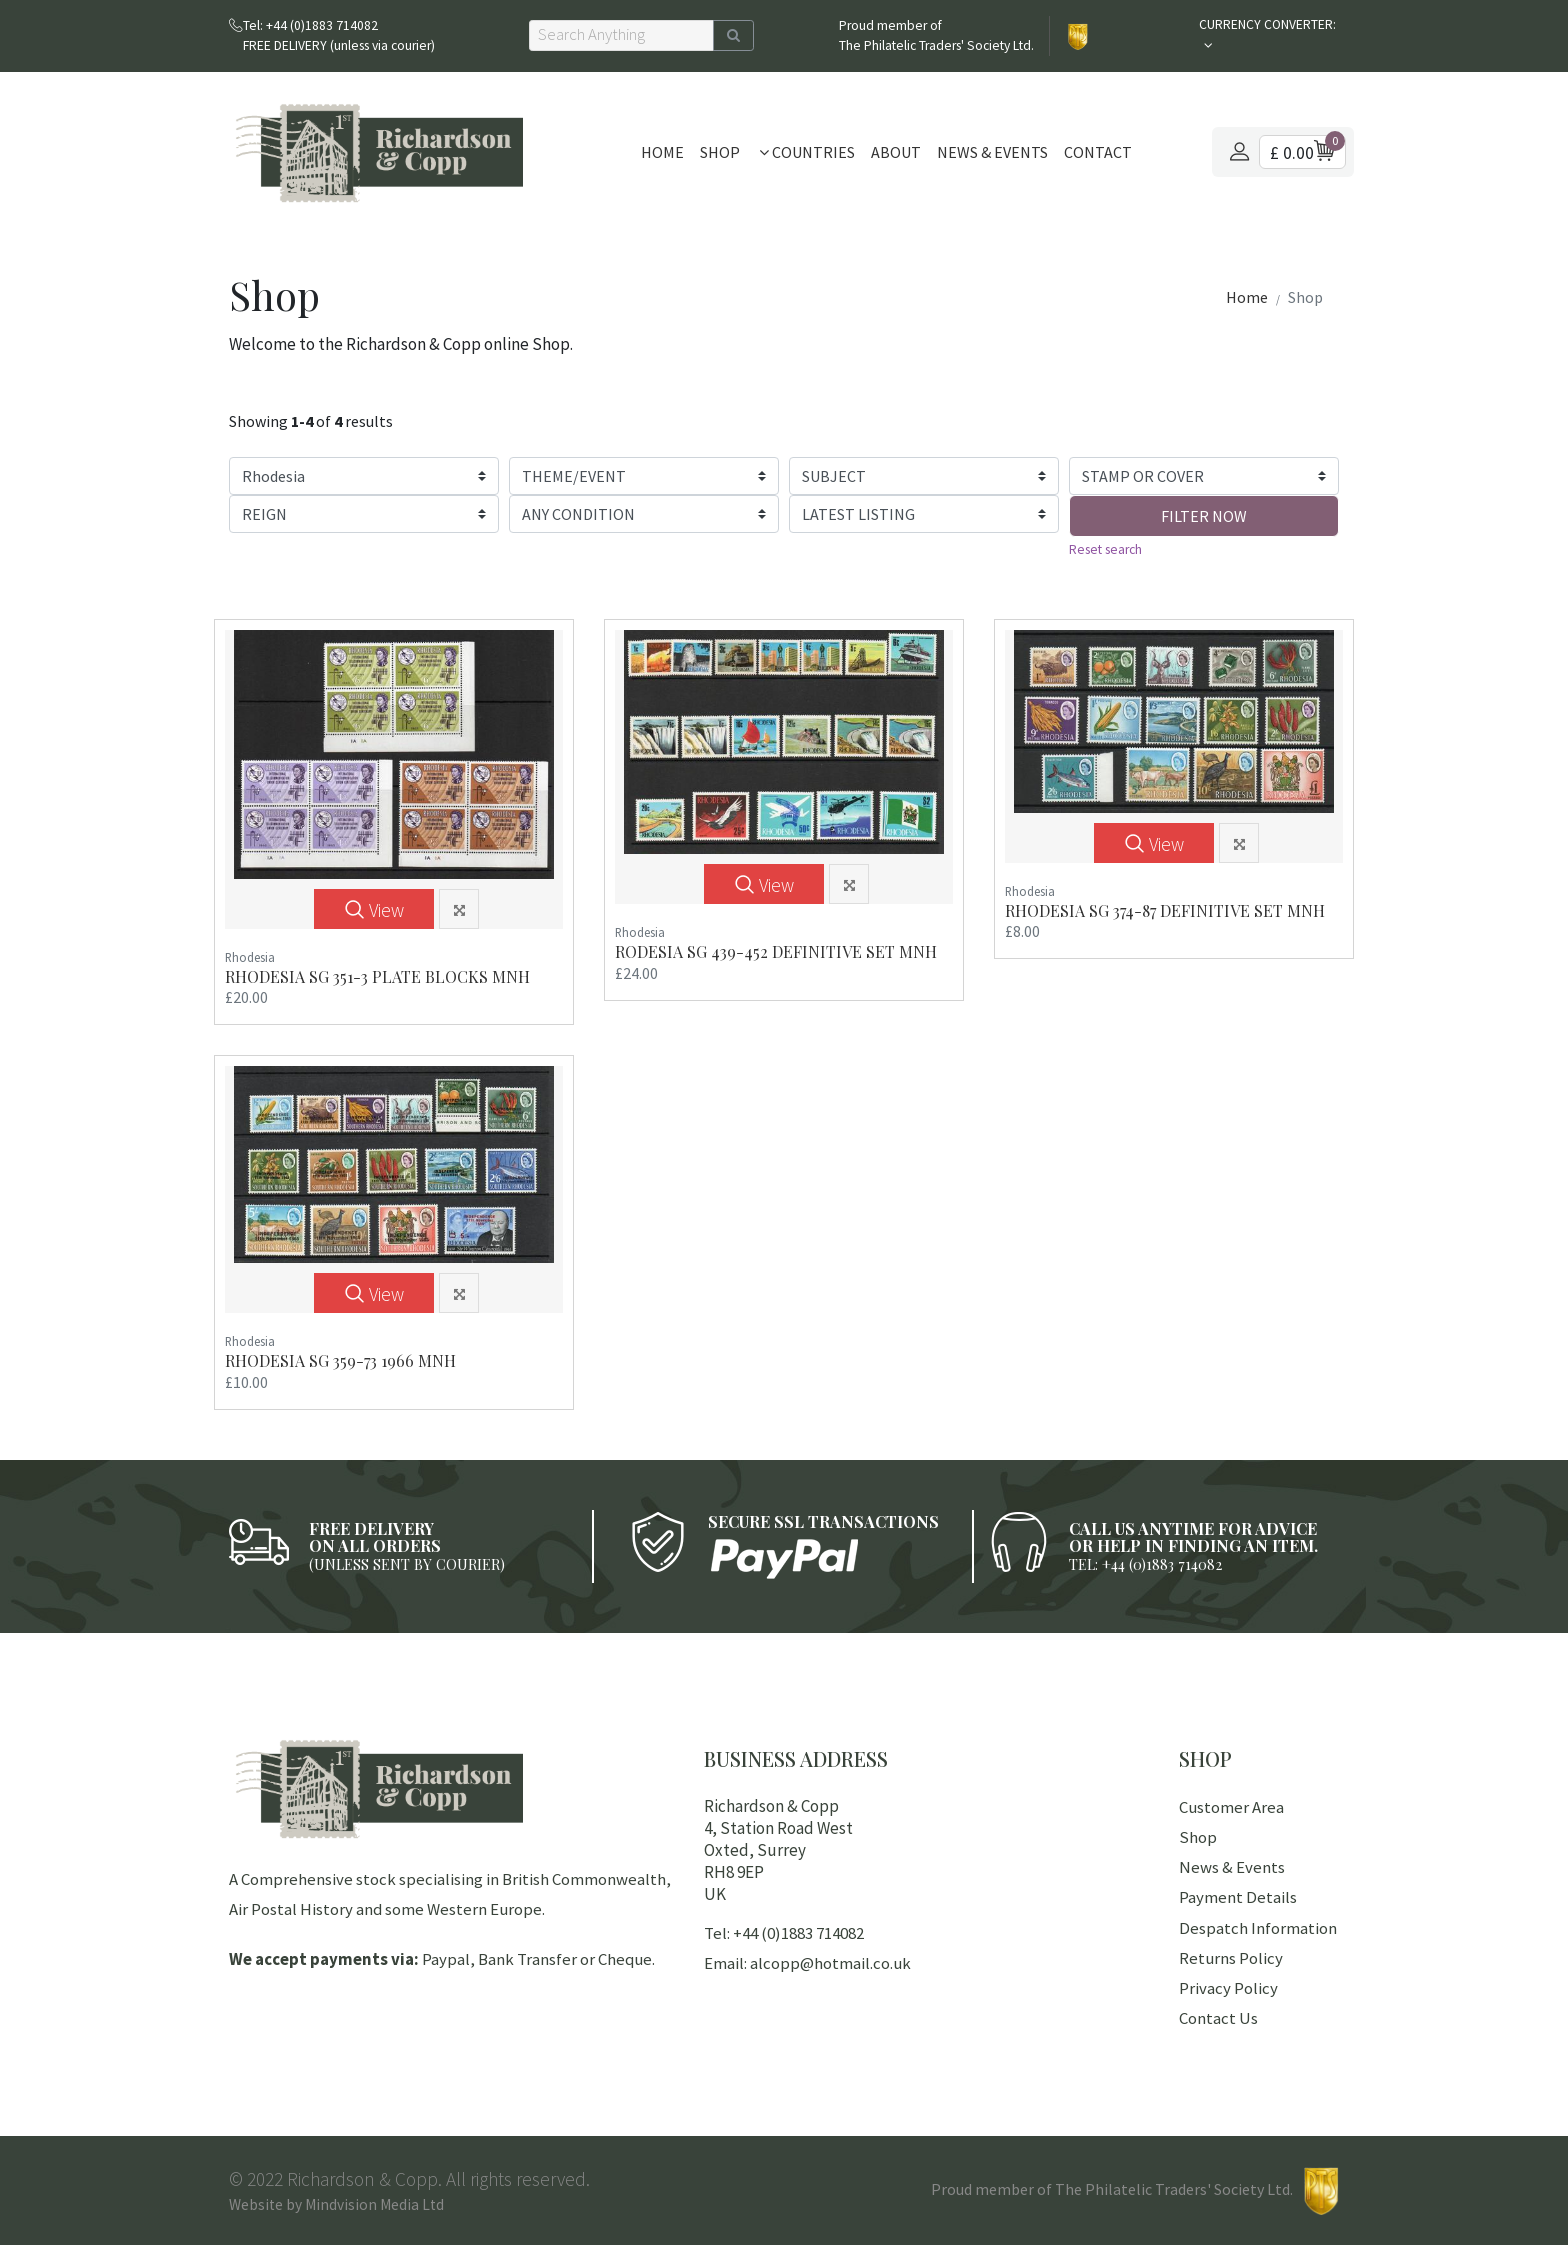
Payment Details (1238, 1897)
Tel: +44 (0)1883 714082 (784, 1933)
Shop (720, 152)
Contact (1098, 152)
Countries (807, 152)
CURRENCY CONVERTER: (1267, 24)
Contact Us (1218, 2018)
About (896, 152)
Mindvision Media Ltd (374, 2204)
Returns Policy (1231, 1958)
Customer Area (1231, 1807)
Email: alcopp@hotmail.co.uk (807, 1963)
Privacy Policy (1228, 1988)
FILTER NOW (1204, 516)
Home (662, 152)
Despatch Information (1258, 1928)
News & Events (992, 152)
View (374, 910)
